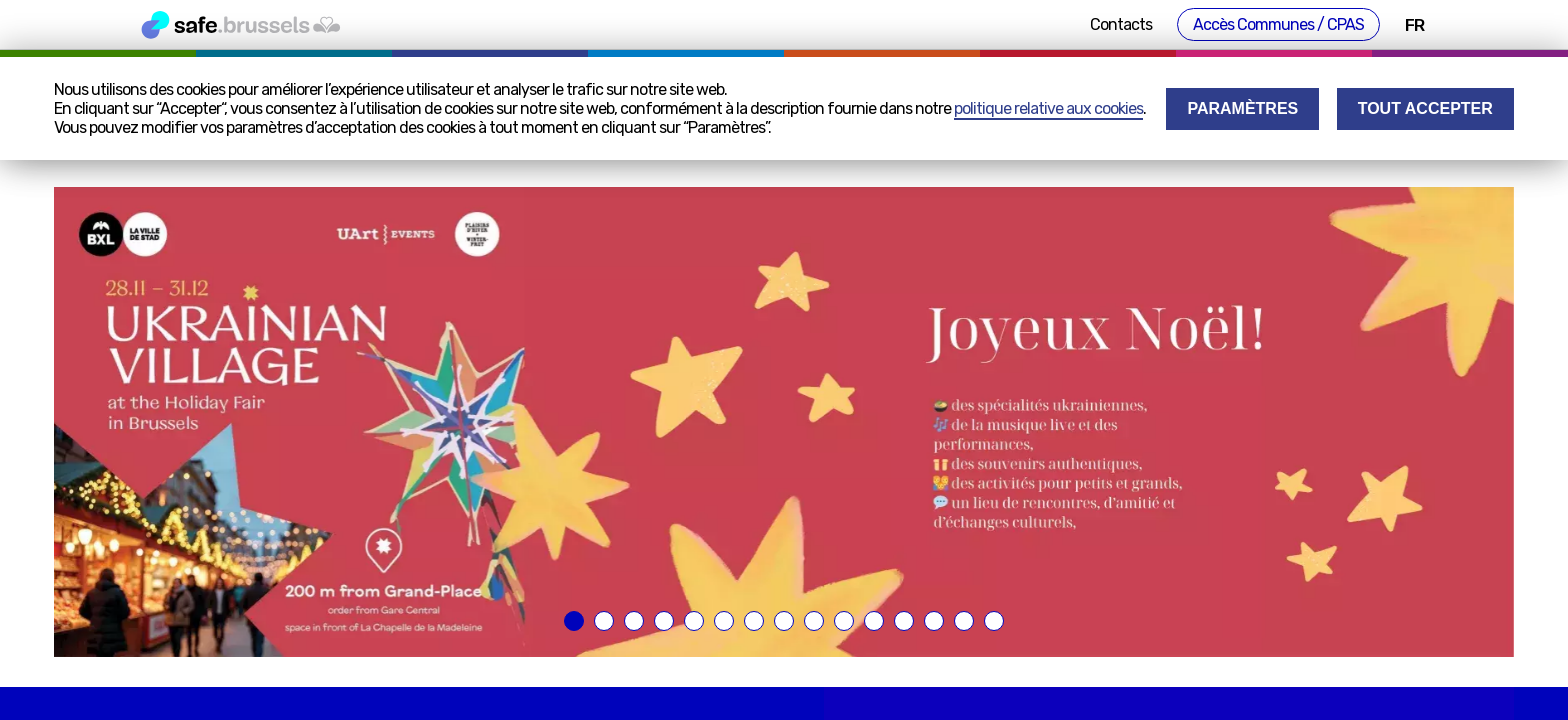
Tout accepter (1425, 108)
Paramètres (1242, 108)
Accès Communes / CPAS (1278, 24)
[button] (574, 621)
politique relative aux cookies (1048, 108)
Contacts (1121, 24)
